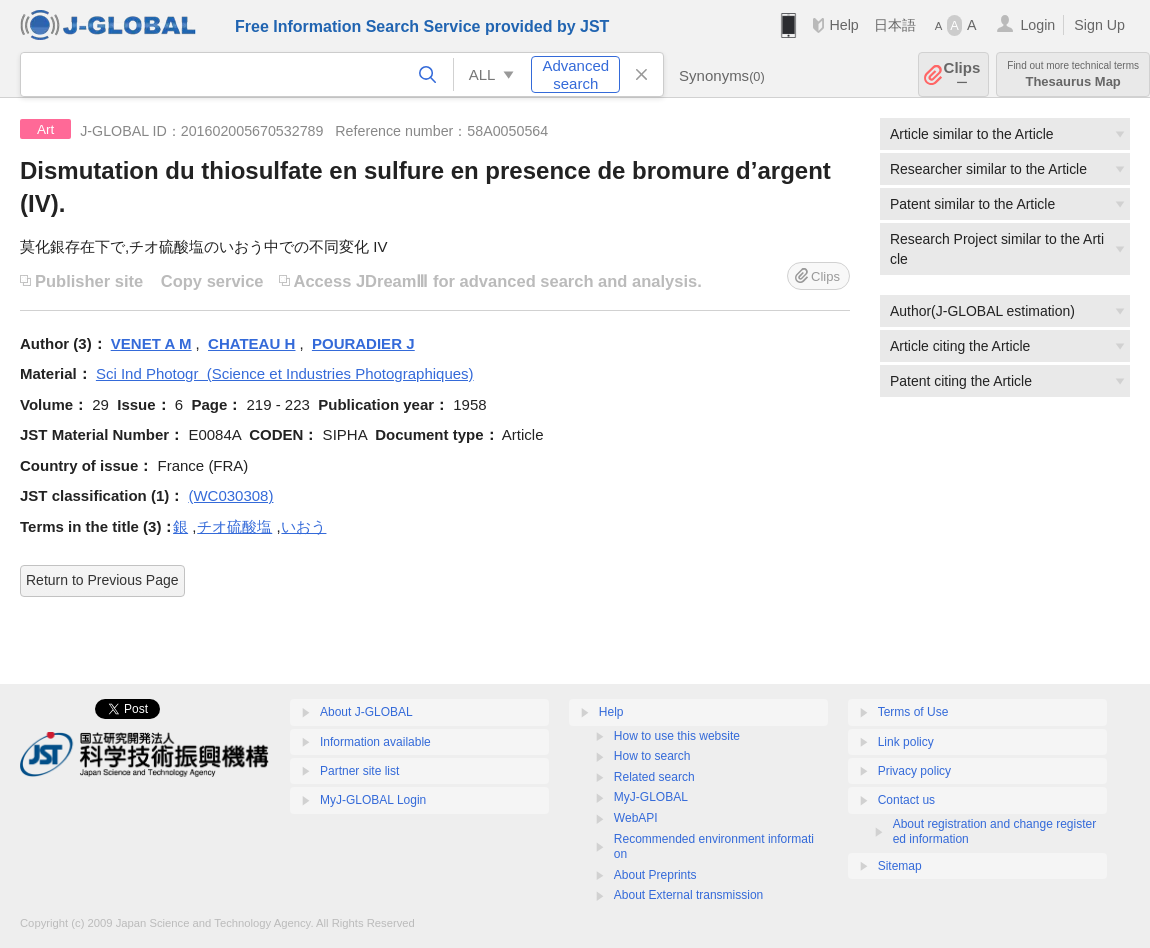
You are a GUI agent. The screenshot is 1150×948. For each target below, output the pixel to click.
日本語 (895, 25)
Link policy (906, 742)
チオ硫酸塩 (234, 526)
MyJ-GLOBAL (651, 797)
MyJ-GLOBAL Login (373, 800)
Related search (654, 777)
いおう (303, 526)
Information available (375, 742)
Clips (962, 74)
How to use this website (677, 736)
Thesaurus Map (1073, 74)
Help (843, 25)
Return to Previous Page (102, 580)
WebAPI (636, 818)
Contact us (906, 800)
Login (1037, 25)
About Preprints (655, 875)
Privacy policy (914, 771)
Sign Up (1099, 25)
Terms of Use (913, 712)
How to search (652, 756)
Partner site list (359, 771)
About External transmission (688, 895)
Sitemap (900, 866)
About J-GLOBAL (366, 712)
